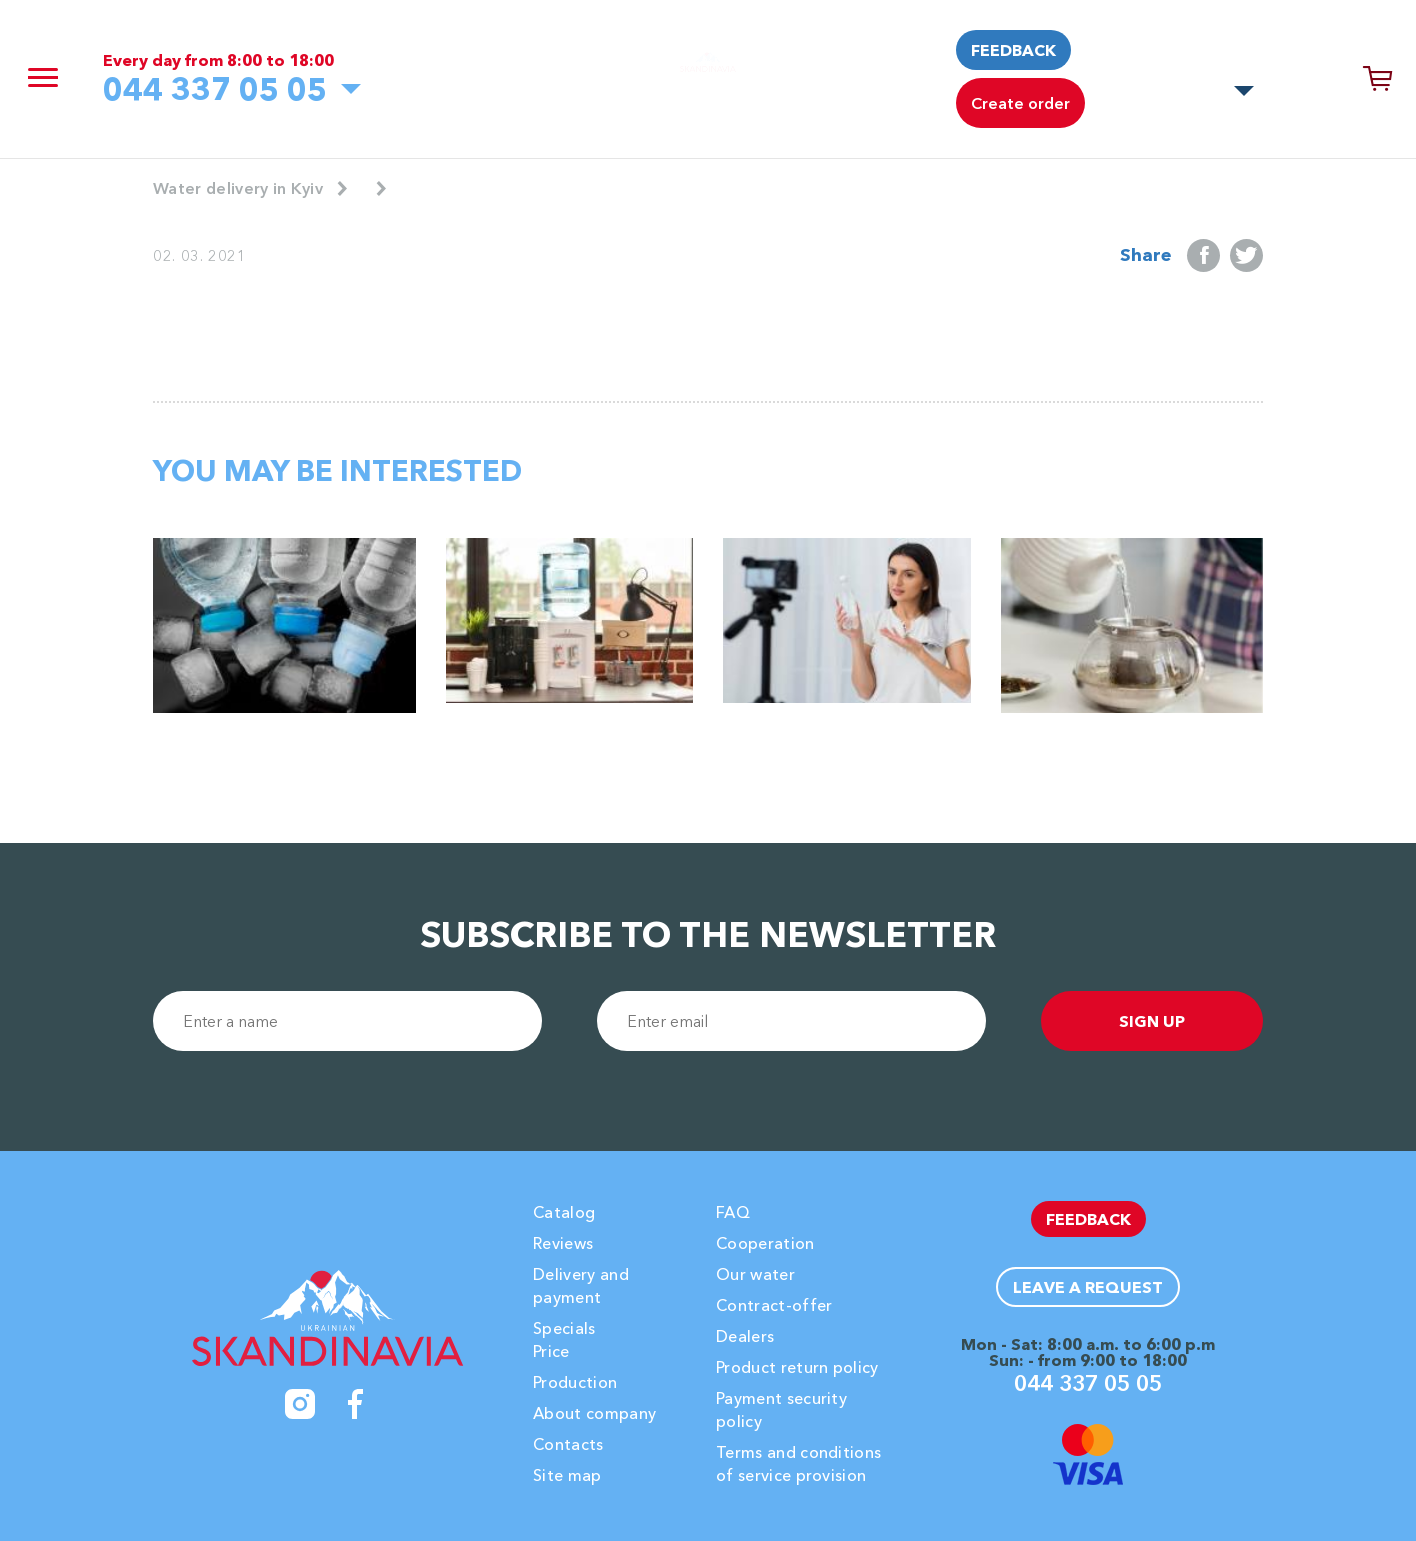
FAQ (733, 1212)
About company (594, 1413)
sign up (1152, 1021)
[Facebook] (356, 1404)
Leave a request (1088, 1287)
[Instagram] (300, 1404)
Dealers (745, 1336)
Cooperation (765, 1243)
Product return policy (797, 1367)
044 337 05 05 (215, 89)
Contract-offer (774, 1305)
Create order (1020, 103)
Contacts (568, 1444)
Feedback (1013, 50)
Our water (755, 1274)
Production (575, 1382)
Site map (567, 1475)
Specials (564, 1328)
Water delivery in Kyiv (238, 188)
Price (551, 1351)
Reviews (563, 1243)
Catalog (564, 1212)
